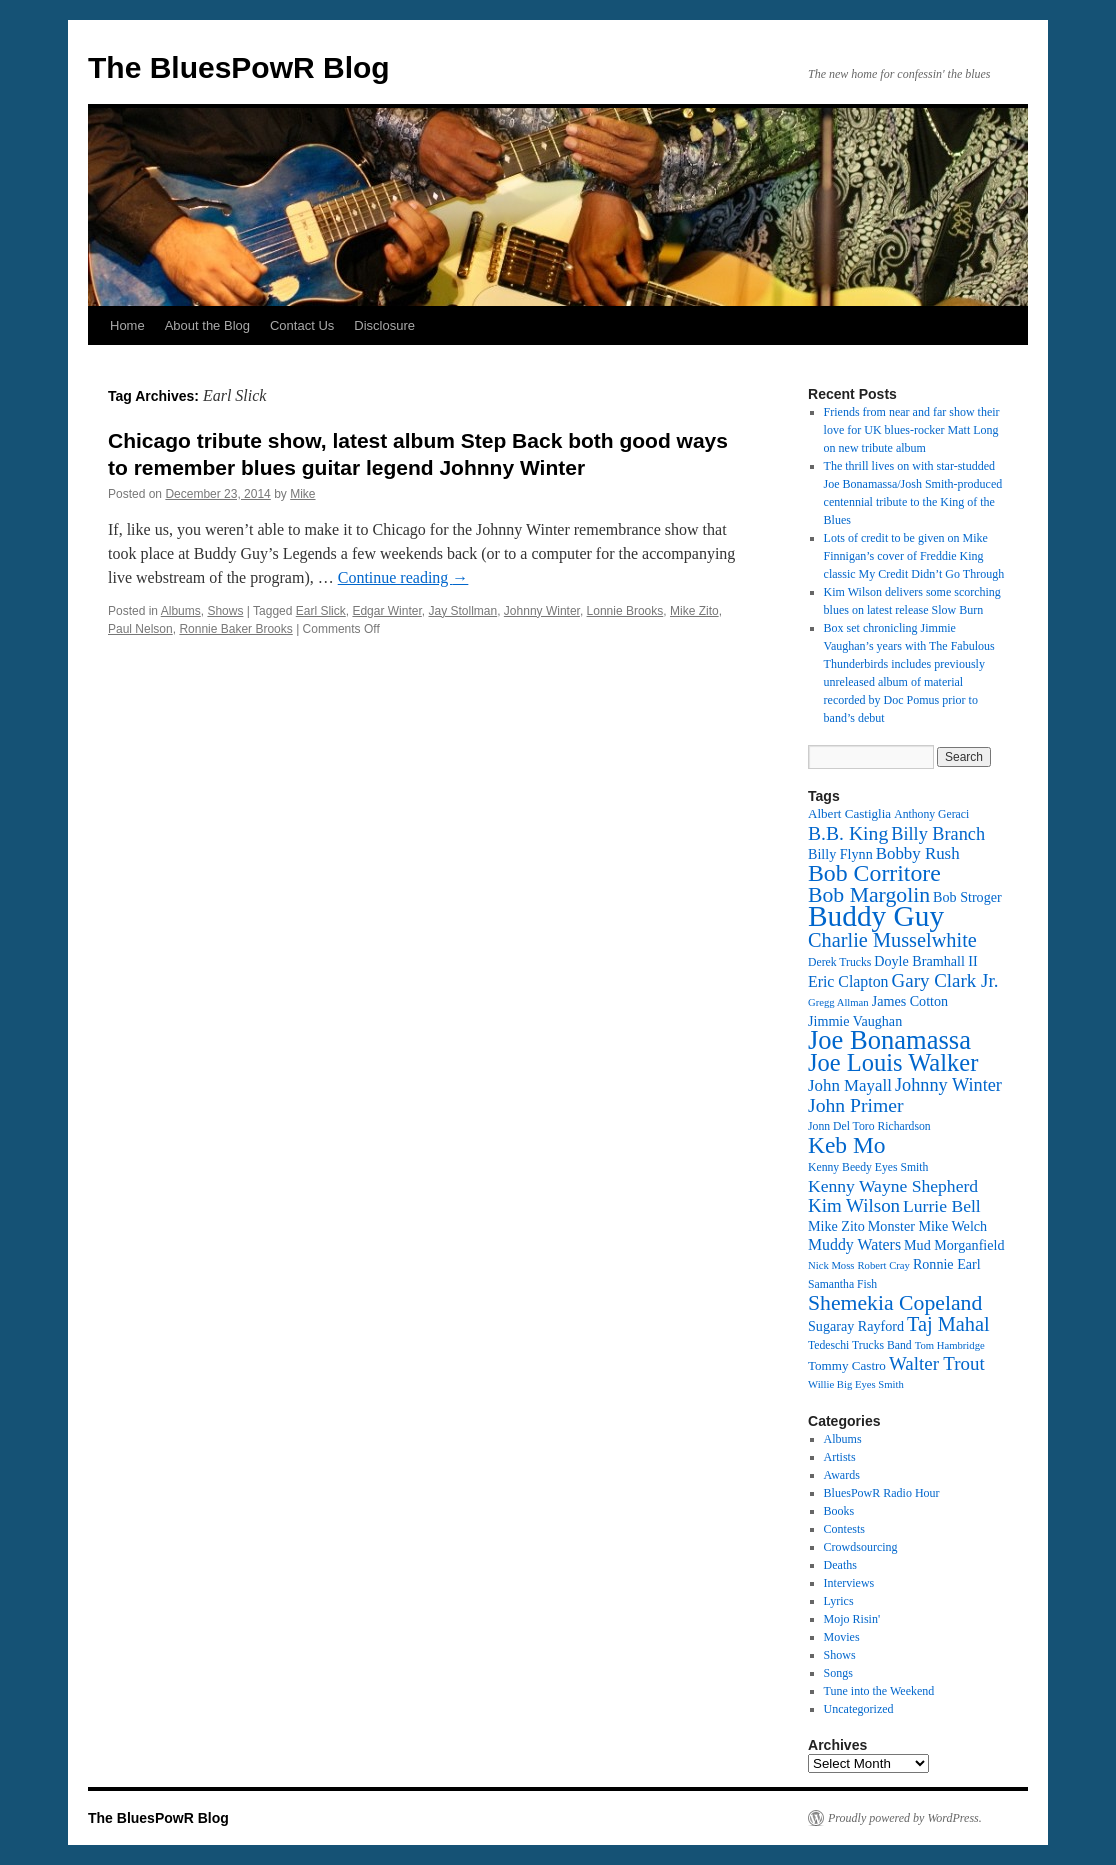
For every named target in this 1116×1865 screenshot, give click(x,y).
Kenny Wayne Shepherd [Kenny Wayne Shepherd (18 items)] (893, 1186)
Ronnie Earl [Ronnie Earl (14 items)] (947, 1264)
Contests (844, 1529)
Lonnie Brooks (625, 611)
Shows (225, 611)
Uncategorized (859, 1709)
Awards (842, 1475)
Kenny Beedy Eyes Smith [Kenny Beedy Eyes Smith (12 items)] (868, 1167)
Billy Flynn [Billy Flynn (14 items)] (840, 854)
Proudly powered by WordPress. (905, 1818)
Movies (842, 1637)
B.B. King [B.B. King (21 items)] (848, 833)
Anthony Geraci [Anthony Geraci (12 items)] (931, 814)
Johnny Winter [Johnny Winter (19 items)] (948, 1085)
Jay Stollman (462, 611)
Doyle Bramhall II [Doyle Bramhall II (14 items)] (925, 961)
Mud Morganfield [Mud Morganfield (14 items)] (954, 1245)
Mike (302, 494)
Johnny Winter (542, 611)
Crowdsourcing (861, 1547)
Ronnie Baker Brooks (235, 629)
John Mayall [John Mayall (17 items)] (850, 1085)
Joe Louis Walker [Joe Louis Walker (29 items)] (893, 1062)
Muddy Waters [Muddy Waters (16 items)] (854, 1244)
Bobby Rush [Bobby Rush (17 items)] (918, 853)
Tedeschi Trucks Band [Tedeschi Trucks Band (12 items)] (860, 1345)
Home (127, 325)
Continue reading (403, 577)
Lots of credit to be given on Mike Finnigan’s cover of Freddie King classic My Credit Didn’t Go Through (914, 556)
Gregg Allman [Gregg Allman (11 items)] (838, 1002)
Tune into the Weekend (879, 1691)
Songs (838, 1673)
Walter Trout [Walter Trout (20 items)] (937, 1363)
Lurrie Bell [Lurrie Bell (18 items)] (942, 1206)
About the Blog (207, 325)
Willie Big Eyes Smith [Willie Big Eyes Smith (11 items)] (856, 1384)
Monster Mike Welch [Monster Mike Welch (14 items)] (927, 1226)
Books (839, 1511)
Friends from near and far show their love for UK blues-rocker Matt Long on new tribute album (912, 430)
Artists (840, 1457)
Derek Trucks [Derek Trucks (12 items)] (839, 962)
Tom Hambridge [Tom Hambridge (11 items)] (950, 1345)
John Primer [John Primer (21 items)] (855, 1105)
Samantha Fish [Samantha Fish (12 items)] (842, 1284)
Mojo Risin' (852, 1619)
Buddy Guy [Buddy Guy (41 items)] (876, 916)
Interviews (849, 1583)
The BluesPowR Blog (239, 67)
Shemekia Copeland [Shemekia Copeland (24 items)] (895, 1303)
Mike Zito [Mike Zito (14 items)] (836, 1226)
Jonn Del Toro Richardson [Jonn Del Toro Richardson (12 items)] (869, 1126)
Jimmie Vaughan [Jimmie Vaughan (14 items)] (855, 1021)
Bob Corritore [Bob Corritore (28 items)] (874, 873)
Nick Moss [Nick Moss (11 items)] (831, 1265)
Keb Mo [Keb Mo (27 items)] (846, 1145)
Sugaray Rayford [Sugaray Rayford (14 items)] (856, 1326)
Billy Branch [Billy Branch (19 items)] (938, 834)
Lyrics (839, 1601)
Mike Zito (694, 611)
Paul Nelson (140, 629)
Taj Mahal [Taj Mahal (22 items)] (948, 1324)
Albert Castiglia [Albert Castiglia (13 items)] (849, 813)
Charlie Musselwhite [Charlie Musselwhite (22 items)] (892, 940)
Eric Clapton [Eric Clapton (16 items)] (848, 981)
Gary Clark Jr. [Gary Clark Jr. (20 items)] (945, 980)
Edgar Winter (386, 611)
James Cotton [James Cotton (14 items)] (910, 1001)
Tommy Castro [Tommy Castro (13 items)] (847, 1365)
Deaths (840, 1565)
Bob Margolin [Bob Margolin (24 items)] (869, 895)
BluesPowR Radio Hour (882, 1493)
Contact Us (302, 325)
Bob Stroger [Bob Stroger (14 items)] (967, 897)
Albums (181, 611)
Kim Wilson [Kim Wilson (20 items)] (854, 1205)
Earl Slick (321, 611)
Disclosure (384, 325)
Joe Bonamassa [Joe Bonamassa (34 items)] (889, 1040)
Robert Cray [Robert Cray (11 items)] (883, 1265)
